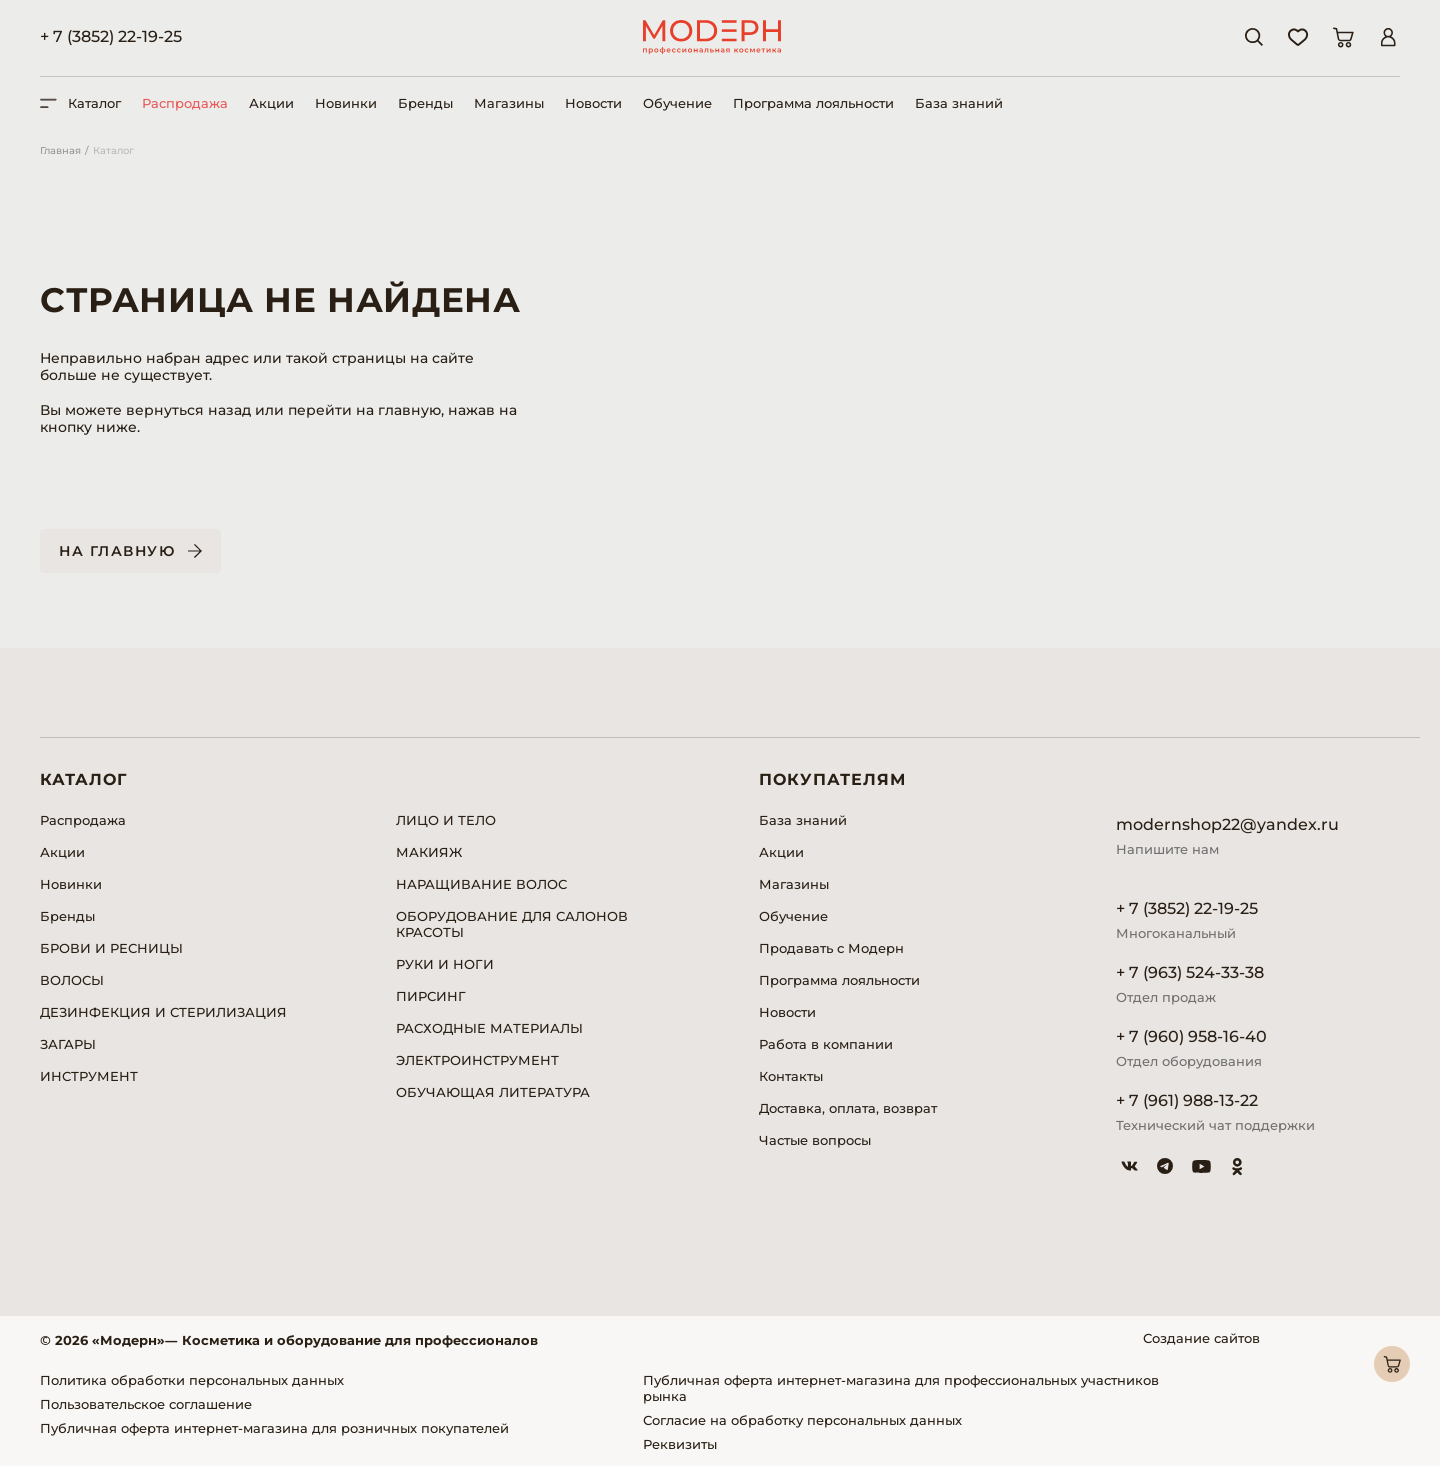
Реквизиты (680, 1444)
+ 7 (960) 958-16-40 (1191, 1036)
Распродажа (185, 103)
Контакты (791, 1076)
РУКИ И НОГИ (445, 964)
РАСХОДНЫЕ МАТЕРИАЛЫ (489, 1028)
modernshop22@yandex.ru (1227, 824)
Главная (60, 150)
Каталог (113, 150)
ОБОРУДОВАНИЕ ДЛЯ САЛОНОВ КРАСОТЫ (512, 924)
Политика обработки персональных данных (192, 1380)
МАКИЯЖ (429, 852)
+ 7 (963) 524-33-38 (1190, 972)
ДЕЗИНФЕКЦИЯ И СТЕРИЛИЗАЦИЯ (163, 1012)
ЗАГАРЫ (68, 1044)
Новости (593, 103)
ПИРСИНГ (431, 996)
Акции (271, 103)
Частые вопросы (815, 1140)
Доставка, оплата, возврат (848, 1108)
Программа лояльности (813, 103)
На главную (117, 551)
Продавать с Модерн (831, 948)
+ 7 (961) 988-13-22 (1187, 1100)
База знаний (959, 103)
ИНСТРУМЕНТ (89, 1076)
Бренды (425, 103)
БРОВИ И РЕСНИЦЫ (111, 948)
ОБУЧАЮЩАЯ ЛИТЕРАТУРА (493, 1092)
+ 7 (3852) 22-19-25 (111, 36)
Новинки (346, 103)
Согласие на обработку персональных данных (802, 1420)
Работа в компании (826, 1044)
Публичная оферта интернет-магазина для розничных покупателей (274, 1428)
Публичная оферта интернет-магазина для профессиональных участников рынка (901, 1388)
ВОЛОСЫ (72, 980)
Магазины (509, 103)
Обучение (677, 103)
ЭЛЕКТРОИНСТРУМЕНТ (477, 1060)
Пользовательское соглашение (146, 1404)
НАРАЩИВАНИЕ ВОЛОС (481, 884)
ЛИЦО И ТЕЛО (446, 820)
